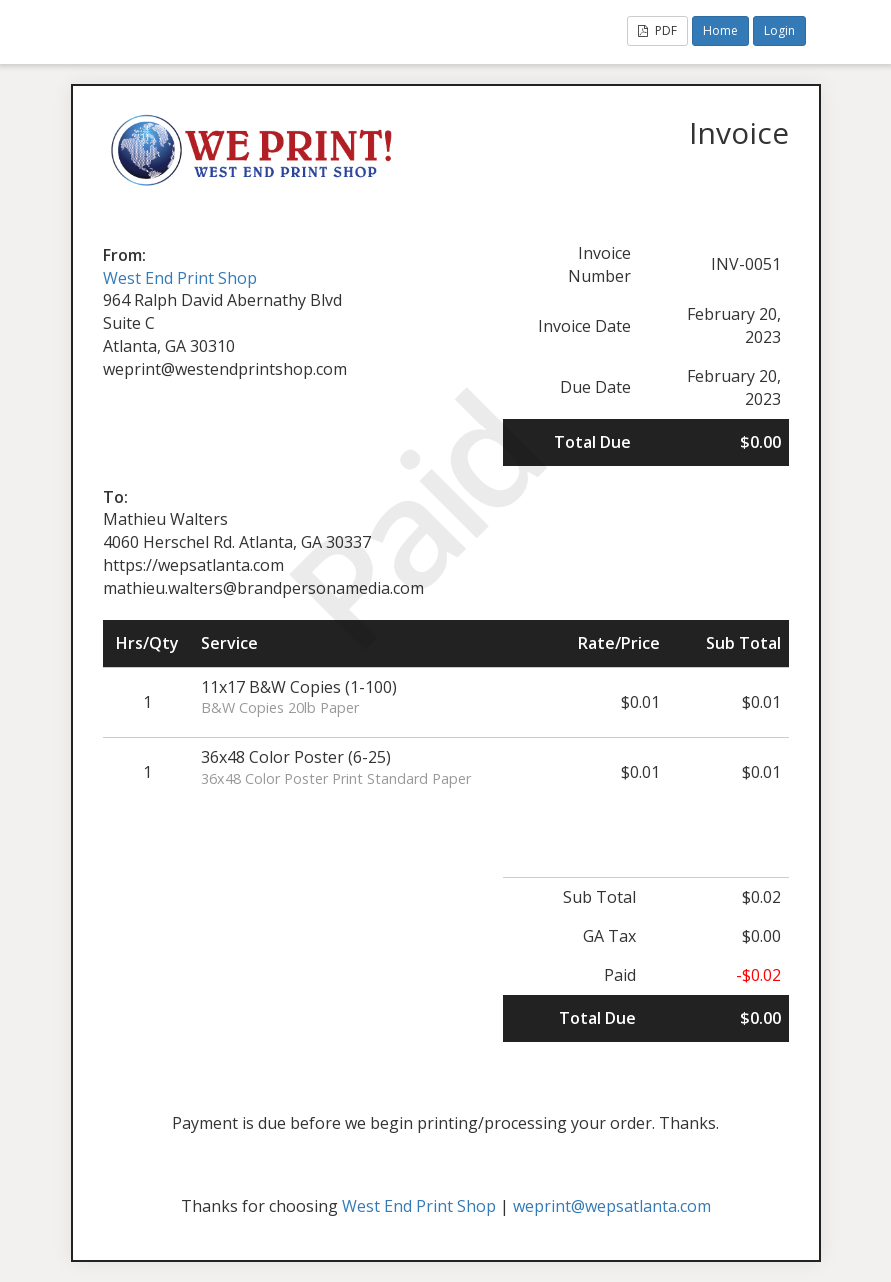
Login (779, 30)
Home (720, 30)
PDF (657, 30)
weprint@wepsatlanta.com (612, 1206)
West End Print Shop (180, 278)
